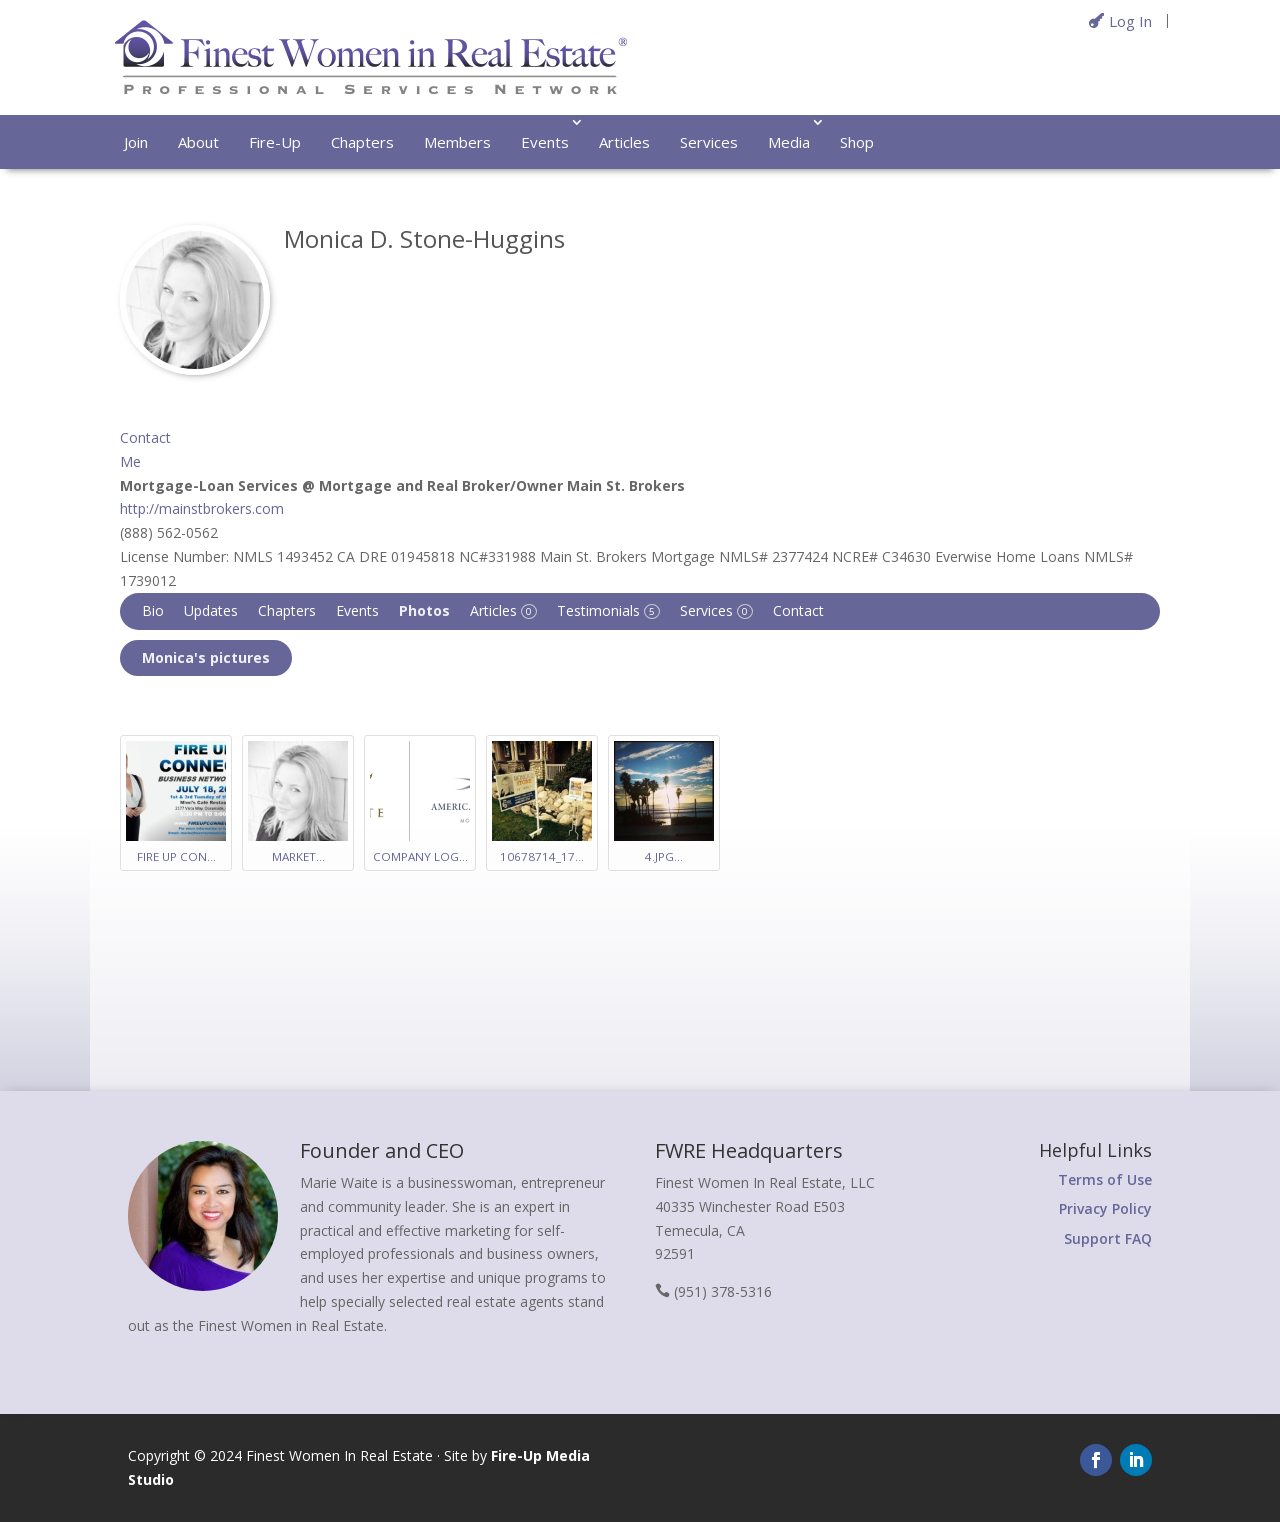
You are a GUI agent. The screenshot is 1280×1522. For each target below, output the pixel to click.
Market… (298, 856)
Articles (624, 142)
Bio (153, 610)
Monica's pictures (206, 657)
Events (545, 142)
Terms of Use (1105, 1179)
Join (136, 142)
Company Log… (420, 856)
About (198, 142)
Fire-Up (275, 142)
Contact (798, 610)
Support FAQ (1108, 1238)
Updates (211, 610)
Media (789, 142)
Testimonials (608, 610)
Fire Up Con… (176, 856)
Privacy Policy (1105, 1208)
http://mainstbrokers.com (202, 508)
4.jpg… (664, 856)
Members (457, 142)
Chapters (362, 142)
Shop (857, 142)
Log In (1130, 21)
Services (709, 142)
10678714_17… (542, 856)
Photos (424, 610)
